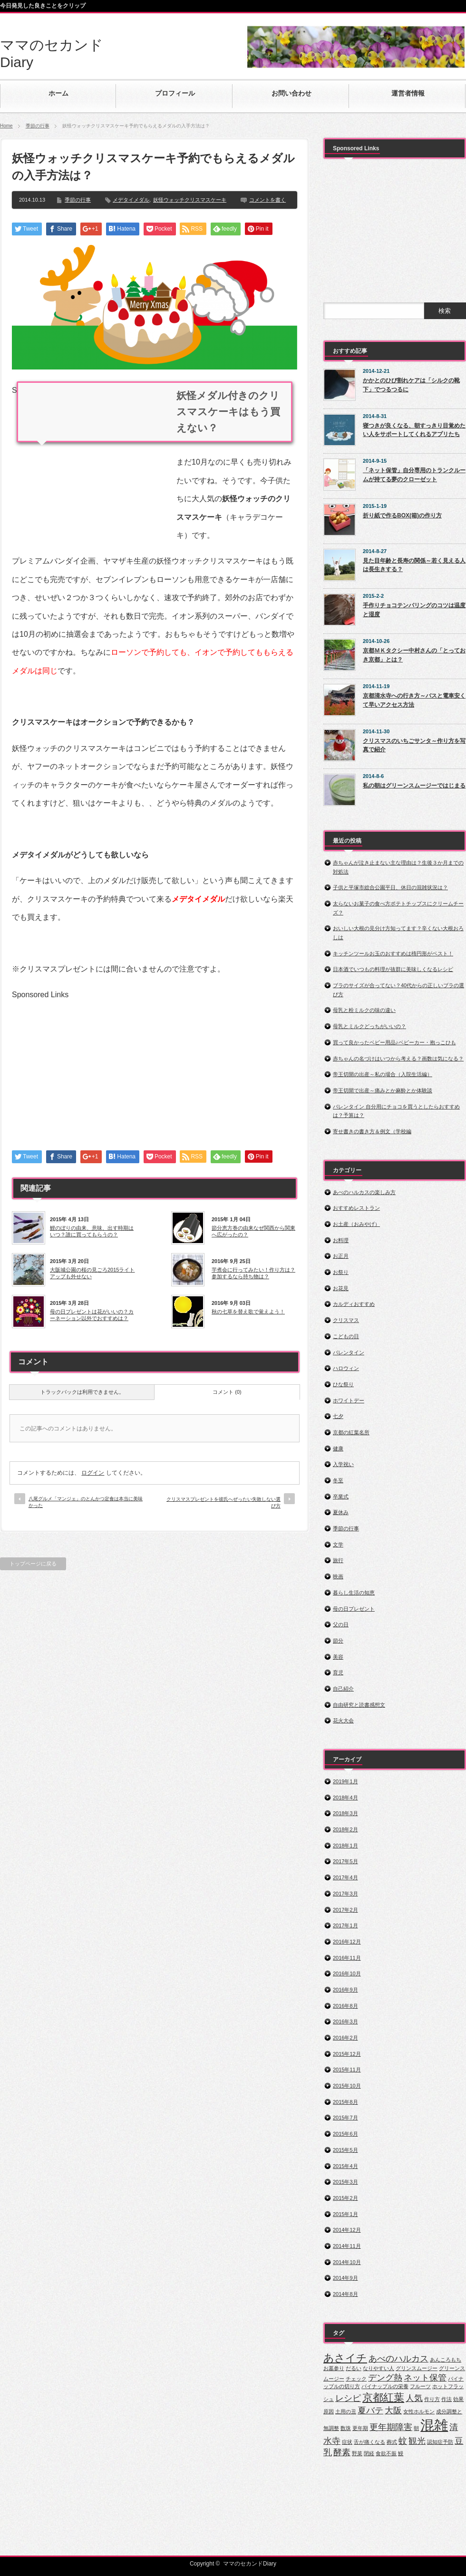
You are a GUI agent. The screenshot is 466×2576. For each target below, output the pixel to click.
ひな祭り (343, 1384)
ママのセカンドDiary (249, 2563)
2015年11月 (347, 2069)
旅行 (338, 1560)
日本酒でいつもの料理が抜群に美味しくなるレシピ (393, 969)
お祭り (341, 1272)
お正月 (341, 1256)
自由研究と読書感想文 (359, 1705)
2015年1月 (345, 2214)
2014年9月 (345, 2278)
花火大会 (343, 1720)
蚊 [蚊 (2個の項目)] (402, 2441)
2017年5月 (345, 1861)
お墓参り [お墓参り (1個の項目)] (333, 2368)
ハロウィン (346, 1368)
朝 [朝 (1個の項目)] (416, 2428)
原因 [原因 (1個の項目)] (328, 2411)
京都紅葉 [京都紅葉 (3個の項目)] (383, 2397)
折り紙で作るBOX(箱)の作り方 (402, 515)
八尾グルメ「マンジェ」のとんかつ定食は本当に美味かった (86, 1502)
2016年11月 (347, 1958)
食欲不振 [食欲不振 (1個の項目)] (386, 2453)
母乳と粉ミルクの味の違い (364, 1010)
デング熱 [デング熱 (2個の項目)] (385, 2377)
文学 (338, 1544)
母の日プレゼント (354, 1609)
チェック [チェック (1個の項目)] (356, 2379)
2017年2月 (345, 1910)
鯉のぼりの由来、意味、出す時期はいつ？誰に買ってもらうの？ (92, 1231)
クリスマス (346, 1320)
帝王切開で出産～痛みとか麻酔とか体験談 (382, 1090)
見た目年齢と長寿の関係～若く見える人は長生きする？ (414, 565)
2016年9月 (345, 1990)
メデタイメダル (131, 200)
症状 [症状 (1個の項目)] (347, 2442)
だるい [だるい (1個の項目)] (353, 2368)
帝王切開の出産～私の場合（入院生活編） (382, 1074)
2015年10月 (347, 2086)
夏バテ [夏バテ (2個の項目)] (370, 2410)
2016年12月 (347, 1941)
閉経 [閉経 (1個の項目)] (369, 2453)
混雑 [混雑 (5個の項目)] (434, 2425)
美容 (338, 1657)
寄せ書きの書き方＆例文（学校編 (372, 1131)
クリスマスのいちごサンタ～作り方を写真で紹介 (414, 745)
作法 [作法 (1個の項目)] (446, 2399)
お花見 (341, 1288)
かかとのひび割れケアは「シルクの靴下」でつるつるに (411, 385)
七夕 (338, 1416)
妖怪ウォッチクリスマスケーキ (189, 200)
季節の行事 (37, 125)
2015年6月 (345, 2134)
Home (6, 125)
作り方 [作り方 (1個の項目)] (432, 2399)
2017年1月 (345, 1925)
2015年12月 (347, 2054)
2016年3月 (345, 2021)
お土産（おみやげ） (356, 1224)
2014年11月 (347, 2246)
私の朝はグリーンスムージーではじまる (414, 785)
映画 (338, 1576)
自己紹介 (343, 1688)
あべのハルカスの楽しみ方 (364, 1192)
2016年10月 (347, 1973)
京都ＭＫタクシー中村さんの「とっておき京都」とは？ (414, 655)
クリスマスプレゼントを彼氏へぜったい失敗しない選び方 (223, 1502)
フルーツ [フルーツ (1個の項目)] (420, 2386)
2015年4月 (345, 2166)
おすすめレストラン (356, 1208)
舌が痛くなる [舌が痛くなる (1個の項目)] (369, 2442)
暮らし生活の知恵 (354, 1592)
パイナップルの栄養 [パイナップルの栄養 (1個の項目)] (384, 2386)
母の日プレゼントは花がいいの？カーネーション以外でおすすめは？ (92, 1315)
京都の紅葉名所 (351, 1432)
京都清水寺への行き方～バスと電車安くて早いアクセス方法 (414, 700)
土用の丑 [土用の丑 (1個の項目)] (345, 2411)
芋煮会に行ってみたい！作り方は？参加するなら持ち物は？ (253, 1273)
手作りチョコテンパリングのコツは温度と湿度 (414, 610)
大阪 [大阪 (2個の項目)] (393, 2410)
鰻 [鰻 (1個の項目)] (400, 2453)
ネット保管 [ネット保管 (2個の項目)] (425, 2377)
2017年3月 (345, 1893)
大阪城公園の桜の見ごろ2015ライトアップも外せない (92, 1273)
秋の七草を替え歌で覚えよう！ (248, 1311)
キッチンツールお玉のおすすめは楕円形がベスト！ (393, 953)
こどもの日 (346, 1336)
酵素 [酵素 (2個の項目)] (341, 2452)
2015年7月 (345, 2117)
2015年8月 (345, 2102)
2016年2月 (345, 2038)
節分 (338, 1640)
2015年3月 (345, 2182)
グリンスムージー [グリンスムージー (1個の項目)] (416, 2368)
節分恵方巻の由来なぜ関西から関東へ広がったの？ (253, 1231)
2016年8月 (345, 2006)
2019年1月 (345, 1781)
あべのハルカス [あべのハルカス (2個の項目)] (398, 2358)
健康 (338, 1448)
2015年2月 (345, 2198)
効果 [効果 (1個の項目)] (458, 2399)
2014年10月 (347, 2262)
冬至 (338, 1480)
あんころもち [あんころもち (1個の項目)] (445, 2359)
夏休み (341, 1512)
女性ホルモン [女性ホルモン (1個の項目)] (419, 2411)
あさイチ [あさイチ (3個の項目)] (345, 2358)
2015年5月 (345, 2150)
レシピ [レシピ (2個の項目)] (348, 2398)
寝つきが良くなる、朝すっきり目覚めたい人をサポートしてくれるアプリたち (414, 430)
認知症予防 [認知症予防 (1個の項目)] (440, 2442)
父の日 (341, 1624)
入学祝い (343, 1464)
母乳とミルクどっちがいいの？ (369, 1026)
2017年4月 (345, 1877)
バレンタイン (348, 1352)
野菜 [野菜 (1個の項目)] (357, 2453)
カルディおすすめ (354, 1304)
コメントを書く (267, 200)
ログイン (92, 1472)
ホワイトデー (348, 1400)
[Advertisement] (92, 461)
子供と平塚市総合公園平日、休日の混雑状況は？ (390, 887)
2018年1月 (345, 1845)
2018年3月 (345, 1813)
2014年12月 (347, 2230)
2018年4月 (345, 1797)
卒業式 (341, 1496)
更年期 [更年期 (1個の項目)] (360, 2428)
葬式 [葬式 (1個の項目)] (392, 2442)
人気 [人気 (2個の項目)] (414, 2398)
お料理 (341, 1240)
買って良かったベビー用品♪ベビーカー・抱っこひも (394, 1042)
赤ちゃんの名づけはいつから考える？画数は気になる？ (398, 1058)
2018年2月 (345, 1829)
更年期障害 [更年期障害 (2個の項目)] (390, 2427)
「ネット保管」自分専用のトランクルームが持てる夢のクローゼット (414, 475)
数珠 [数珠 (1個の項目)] (345, 2428)
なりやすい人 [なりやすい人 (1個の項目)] (378, 2368)
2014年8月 (345, 2294)
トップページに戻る (33, 1563)
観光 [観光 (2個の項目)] (417, 2441)
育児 (338, 1672)
